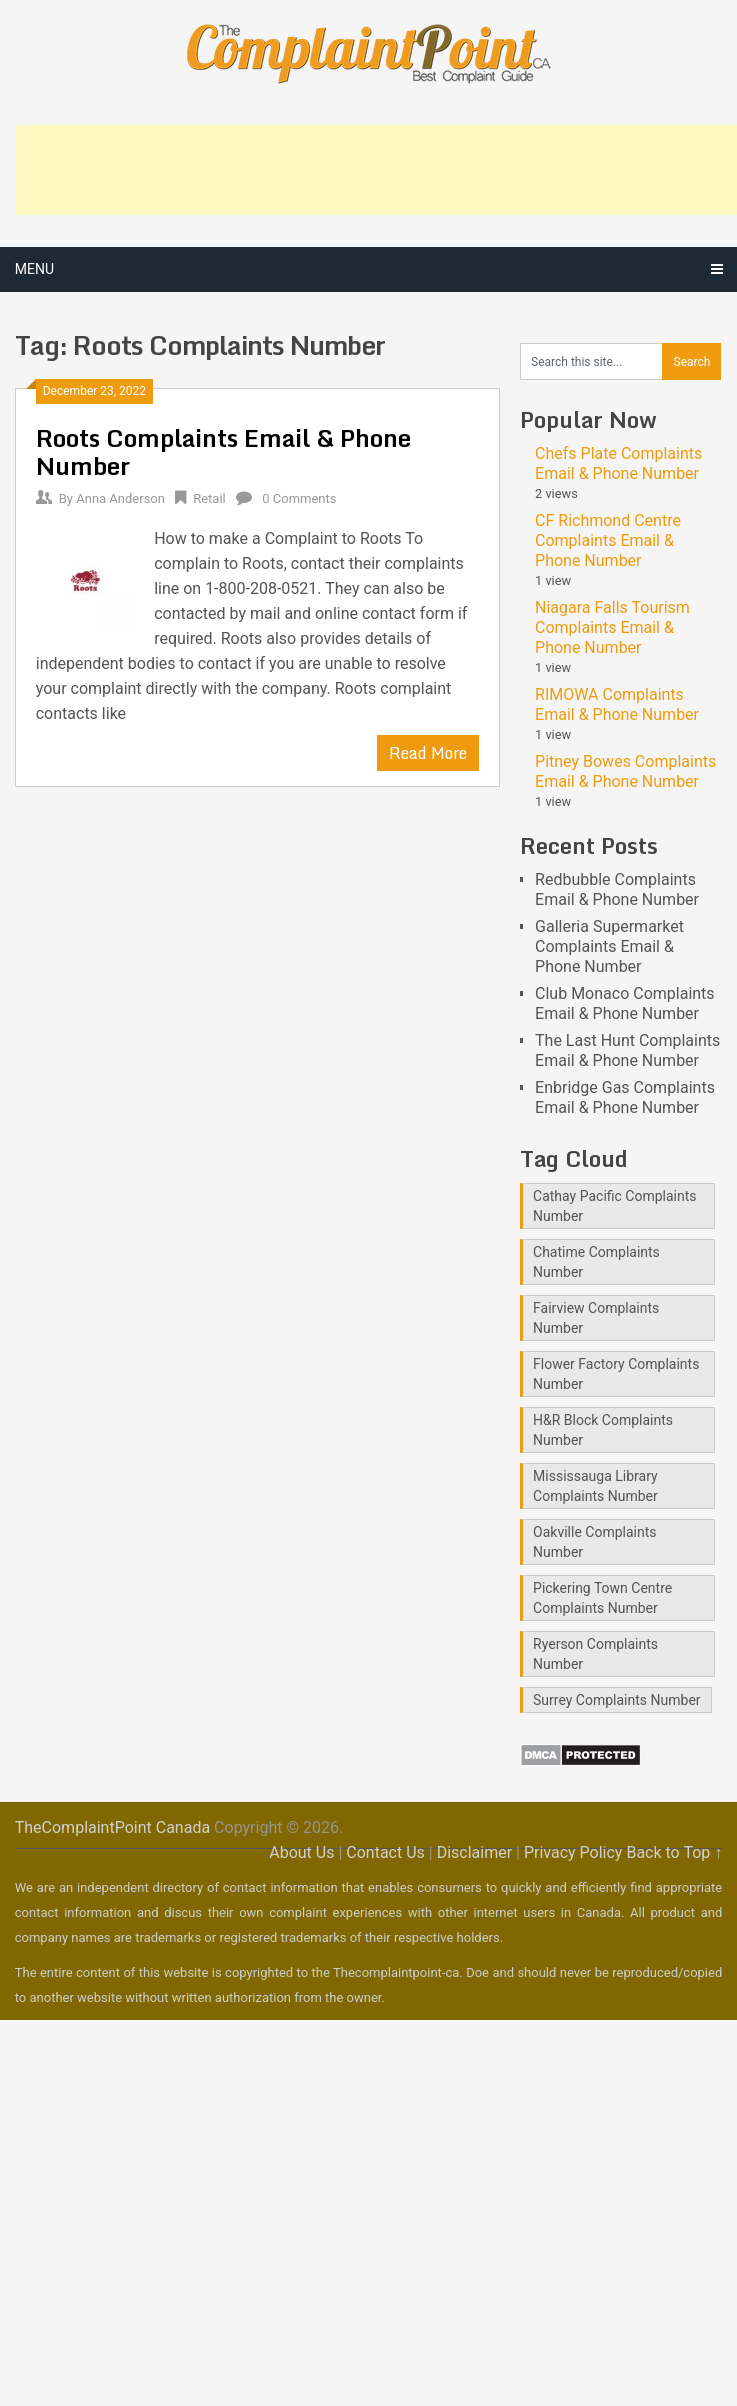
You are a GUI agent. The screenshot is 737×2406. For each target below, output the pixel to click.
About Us (301, 1852)
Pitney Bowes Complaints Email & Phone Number (625, 771)
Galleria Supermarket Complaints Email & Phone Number (609, 946)
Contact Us (385, 1852)
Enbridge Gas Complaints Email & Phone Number (625, 1097)
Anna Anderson (120, 498)
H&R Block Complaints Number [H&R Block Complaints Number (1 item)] (603, 1430)
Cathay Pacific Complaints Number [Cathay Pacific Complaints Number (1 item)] (615, 1206)
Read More (428, 753)
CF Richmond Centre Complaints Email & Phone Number (608, 540)
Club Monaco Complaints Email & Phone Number (625, 1003)
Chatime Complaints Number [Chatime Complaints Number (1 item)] (596, 1262)
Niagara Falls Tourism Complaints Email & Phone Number (612, 627)
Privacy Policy (573, 1852)
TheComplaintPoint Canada (112, 1827)
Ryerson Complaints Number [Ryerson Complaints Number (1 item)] (595, 1654)
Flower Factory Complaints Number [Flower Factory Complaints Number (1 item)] (616, 1374)
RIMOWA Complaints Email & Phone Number (617, 704)
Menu (34, 269)
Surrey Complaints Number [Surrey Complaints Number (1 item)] (617, 1700)
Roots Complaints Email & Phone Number (223, 451)
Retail (209, 498)
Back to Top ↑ (674, 1852)
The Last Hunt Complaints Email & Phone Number (627, 1050)
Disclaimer (474, 1852)
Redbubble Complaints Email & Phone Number (617, 889)
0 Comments (299, 498)
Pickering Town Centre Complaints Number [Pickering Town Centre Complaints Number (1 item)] (602, 1598)
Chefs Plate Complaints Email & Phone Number (618, 463)
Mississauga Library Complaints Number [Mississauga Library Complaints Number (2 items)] (595, 1486)
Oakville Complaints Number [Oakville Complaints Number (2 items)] (594, 1542)
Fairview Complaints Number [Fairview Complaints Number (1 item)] (596, 1318)
